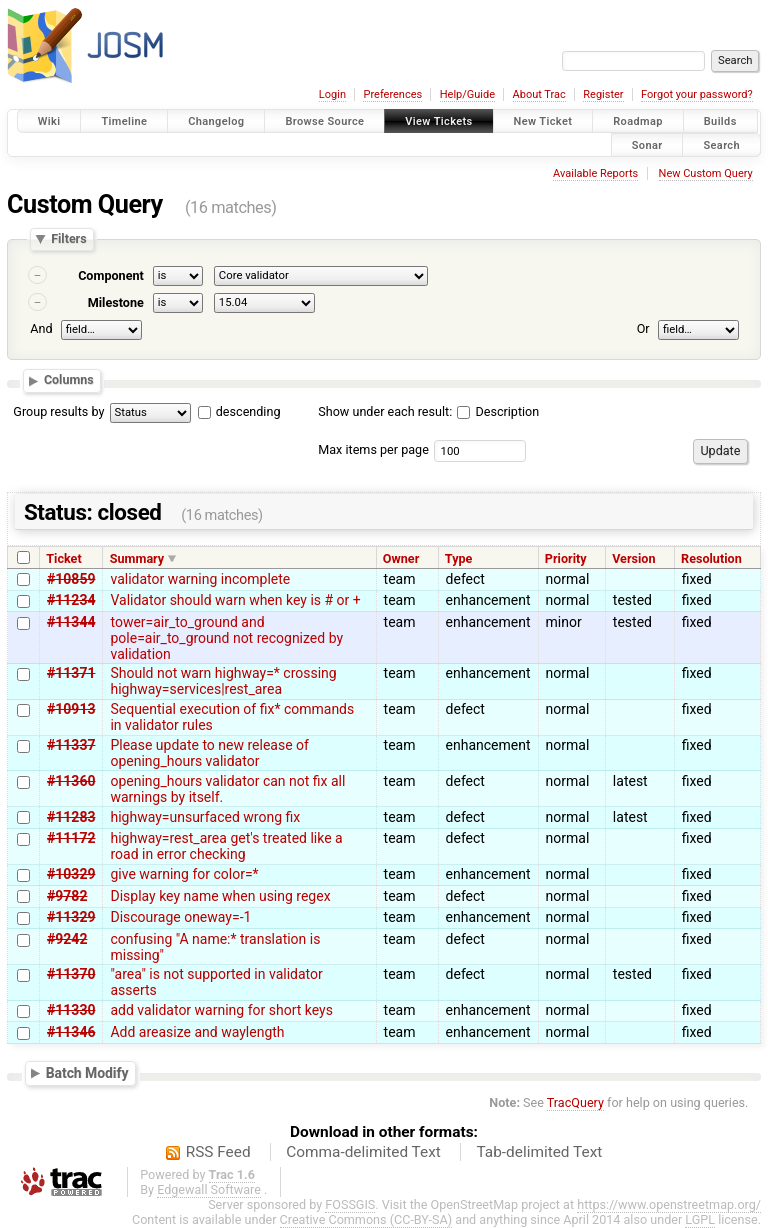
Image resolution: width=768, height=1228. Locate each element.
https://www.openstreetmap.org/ (669, 1204)
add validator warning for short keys (221, 1010)
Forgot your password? (697, 94)
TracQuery (575, 1102)
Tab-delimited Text (539, 1152)
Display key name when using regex (220, 896)
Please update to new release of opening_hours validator (209, 753)
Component (111, 275)
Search (721, 144)
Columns (69, 380)
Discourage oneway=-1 (180, 917)
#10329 (71, 874)
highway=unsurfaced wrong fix (205, 817)
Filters (68, 239)
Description (498, 411)
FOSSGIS (350, 1204)
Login (332, 94)
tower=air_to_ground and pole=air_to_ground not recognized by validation (226, 638)
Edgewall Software (209, 1189)
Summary (137, 558)
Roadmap (638, 121)
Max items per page (373, 449)
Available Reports (595, 173)
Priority (566, 558)
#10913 (71, 709)
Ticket (63, 558)
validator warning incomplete (200, 579)
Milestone (116, 302)
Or (643, 328)
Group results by (58, 411)
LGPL (700, 1219)
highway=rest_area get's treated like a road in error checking (226, 846)
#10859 (71, 579)
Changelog (216, 121)
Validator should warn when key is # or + (235, 600)
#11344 (71, 622)
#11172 (71, 838)
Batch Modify (87, 1073)
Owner (401, 558)
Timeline (124, 121)
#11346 (71, 1032)
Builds (720, 121)
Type (459, 558)
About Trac (539, 94)
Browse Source (324, 121)
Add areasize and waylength (197, 1032)
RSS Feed (218, 1152)
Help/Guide (467, 94)
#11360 (71, 781)
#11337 (71, 745)
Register (603, 94)
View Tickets (438, 121)
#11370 (71, 974)
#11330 (71, 1010)
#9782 (67, 896)
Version (633, 558)
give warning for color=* (184, 874)
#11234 (71, 600)
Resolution (711, 558)
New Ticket (543, 121)
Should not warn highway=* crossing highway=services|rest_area (223, 681)
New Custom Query (706, 173)
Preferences (392, 94)
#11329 (71, 917)
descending (248, 411)
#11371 (71, 673)
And (41, 328)
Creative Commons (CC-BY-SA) (366, 1219)
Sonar (647, 144)
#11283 (71, 817)
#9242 (67, 939)
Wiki (49, 121)
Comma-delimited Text (363, 1152)
